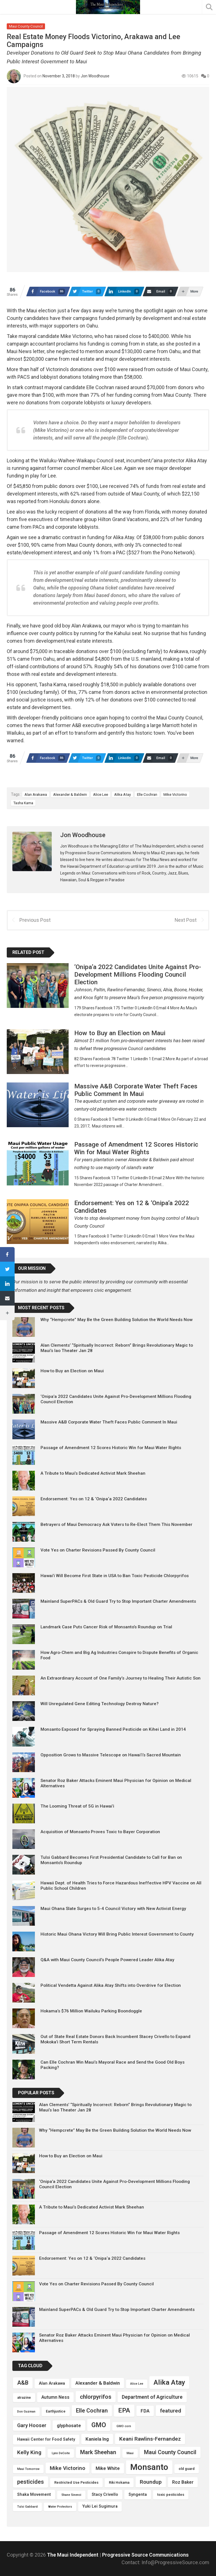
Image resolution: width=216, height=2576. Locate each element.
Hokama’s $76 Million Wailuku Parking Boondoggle (91, 2011)
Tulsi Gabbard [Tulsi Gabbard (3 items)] (27, 2506)
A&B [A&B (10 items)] (22, 2383)
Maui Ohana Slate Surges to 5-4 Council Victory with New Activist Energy (113, 1908)
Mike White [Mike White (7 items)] (108, 2468)
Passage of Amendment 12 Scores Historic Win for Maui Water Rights (110, 1447)
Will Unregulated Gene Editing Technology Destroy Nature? (99, 1703)
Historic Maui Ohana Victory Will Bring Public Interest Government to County (117, 1934)
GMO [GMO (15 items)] (98, 2425)
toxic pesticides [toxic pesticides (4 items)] (170, 2494)
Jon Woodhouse (95, 75)
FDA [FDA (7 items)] (145, 2411)
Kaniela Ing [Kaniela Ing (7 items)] (97, 2439)
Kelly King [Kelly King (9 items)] (29, 2452)
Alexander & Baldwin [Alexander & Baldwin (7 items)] (97, 2383)
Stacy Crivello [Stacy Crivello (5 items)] (105, 2494)
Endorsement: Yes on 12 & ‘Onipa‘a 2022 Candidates (93, 1498)
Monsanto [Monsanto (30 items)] (149, 2467)
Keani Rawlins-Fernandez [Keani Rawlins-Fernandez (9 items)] (150, 2439)
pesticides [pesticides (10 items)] (30, 2482)
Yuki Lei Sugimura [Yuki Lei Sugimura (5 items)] (100, 2506)
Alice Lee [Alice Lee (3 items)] (136, 2384)
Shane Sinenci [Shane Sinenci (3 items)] (71, 2495)
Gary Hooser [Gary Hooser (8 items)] (31, 2425)
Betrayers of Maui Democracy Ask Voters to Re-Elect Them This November (116, 1524)
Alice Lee (100, 794)
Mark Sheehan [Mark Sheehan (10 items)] (98, 2452)
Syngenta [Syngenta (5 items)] (138, 2494)
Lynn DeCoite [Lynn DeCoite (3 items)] (61, 2453)
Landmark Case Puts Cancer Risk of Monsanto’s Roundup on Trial (106, 1626)
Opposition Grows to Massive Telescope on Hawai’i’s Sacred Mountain (110, 1754)
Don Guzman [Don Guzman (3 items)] (26, 2411)
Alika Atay (122, 794)
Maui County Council (26, 26)
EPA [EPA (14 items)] (124, 2410)
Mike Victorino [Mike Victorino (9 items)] (67, 2468)
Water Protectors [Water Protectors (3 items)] (60, 2506)
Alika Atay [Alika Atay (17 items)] (169, 2382)
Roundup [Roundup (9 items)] (151, 2482)
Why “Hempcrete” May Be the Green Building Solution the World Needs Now (116, 1319)
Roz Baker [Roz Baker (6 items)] (183, 2482)
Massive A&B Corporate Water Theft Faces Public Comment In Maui (108, 1422)
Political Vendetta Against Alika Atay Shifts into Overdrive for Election (110, 1985)
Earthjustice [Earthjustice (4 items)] (56, 2411)
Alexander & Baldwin (70, 794)
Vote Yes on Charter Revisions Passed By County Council (97, 1550)
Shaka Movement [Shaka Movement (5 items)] (34, 2494)
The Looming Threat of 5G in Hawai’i (77, 1806)
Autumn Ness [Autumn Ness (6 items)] (55, 2397)
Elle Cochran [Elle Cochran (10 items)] (92, 2410)
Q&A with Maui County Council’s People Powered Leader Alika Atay (107, 1959)
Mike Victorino (175, 794)
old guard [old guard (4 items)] (187, 2469)
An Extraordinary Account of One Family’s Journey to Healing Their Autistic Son (120, 1678)
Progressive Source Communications (145, 2555)
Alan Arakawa (35, 794)
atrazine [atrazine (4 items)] (24, 2397)
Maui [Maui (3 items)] (130, 2453)
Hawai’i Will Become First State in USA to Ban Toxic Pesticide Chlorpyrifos (114, 1575)
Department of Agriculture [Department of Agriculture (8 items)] (152, 2397)
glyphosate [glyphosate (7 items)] (69, 2425)
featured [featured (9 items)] (170, 2410)
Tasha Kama (23, 803)
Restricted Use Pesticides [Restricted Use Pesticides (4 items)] (76, 2482)
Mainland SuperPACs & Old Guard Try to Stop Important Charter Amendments (118, 1601)
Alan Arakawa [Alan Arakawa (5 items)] (52, 2383)
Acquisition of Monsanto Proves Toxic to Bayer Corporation (100, 1831)
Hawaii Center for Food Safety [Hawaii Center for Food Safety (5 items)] (46, 2439)
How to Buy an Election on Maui (72, 1370)
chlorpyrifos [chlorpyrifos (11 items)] (95, 2396)
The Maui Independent (73, 2555)
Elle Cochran (147, 794)
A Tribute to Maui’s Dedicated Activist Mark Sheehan (92, 1473)
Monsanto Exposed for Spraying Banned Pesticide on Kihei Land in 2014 (113, 1729)
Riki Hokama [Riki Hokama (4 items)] (119, 2482)
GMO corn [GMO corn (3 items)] (123, 2426)
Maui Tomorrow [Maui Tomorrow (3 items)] (28, 2469)
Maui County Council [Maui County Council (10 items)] (170, 2452)
